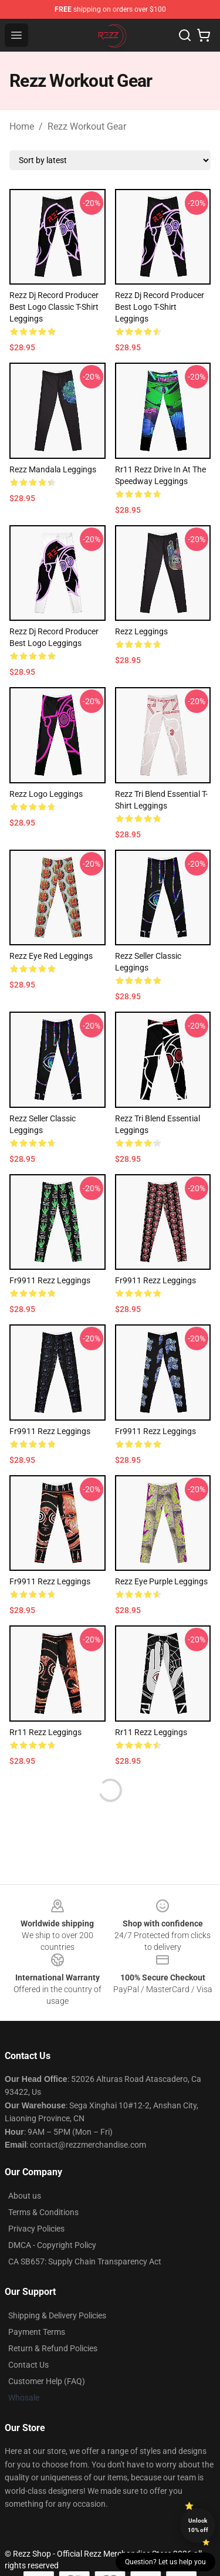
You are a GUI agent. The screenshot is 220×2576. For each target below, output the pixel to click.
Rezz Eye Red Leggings (51, 956)
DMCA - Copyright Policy (52, 2245)
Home (21, 126)
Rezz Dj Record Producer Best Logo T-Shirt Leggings (159, 306)
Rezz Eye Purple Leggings (161, 1581)
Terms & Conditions (43, 2212)
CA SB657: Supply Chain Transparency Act (84, 2261)
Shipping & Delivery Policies (57, 2315)
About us (24, 2195)
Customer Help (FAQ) (46, 2381)
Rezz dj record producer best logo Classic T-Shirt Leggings (54, 306)
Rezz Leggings (141, 631)
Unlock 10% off (198, 2525)
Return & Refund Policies (52, 2348)
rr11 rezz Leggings (45, 1732)
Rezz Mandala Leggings (52, 469)
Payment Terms (36, 2332)
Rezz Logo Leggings (46, 794)
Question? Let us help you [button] (165, 2562)
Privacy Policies (36, 2228)
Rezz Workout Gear (87, 126)
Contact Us (28, 2364)
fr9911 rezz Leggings (49, 1280)
